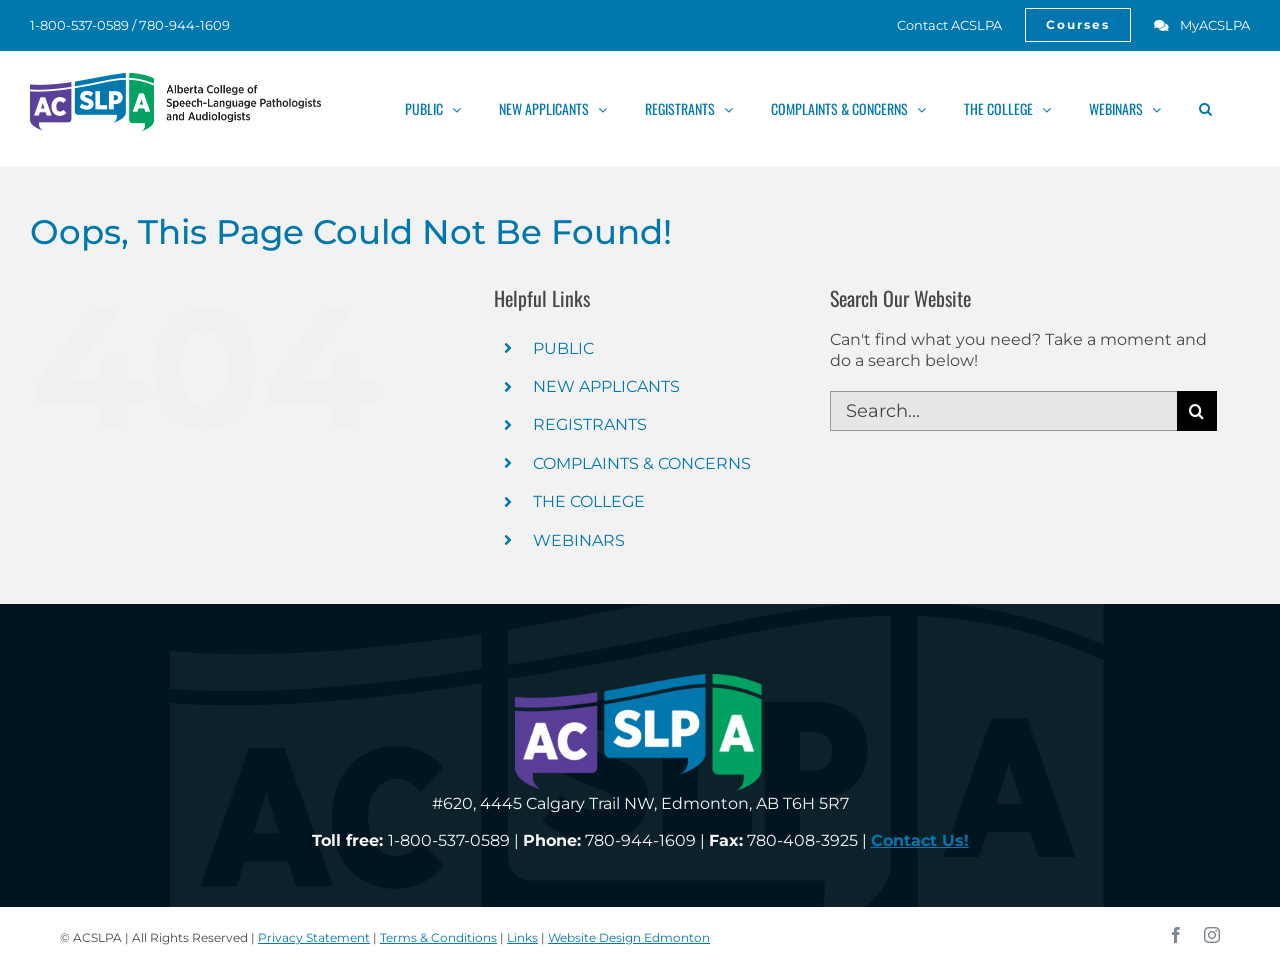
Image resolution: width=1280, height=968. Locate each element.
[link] (938, 25)
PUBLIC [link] (563, 348)
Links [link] (522, 937)
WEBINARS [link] (579, 540)
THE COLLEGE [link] (589, 501)
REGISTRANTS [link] (590, 424)
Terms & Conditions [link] (438, 937)
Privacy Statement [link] (314, 937)
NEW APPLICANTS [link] (606, 386)
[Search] (1197, 411)
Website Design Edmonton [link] (629, 937)
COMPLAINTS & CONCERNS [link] (642, 463)
